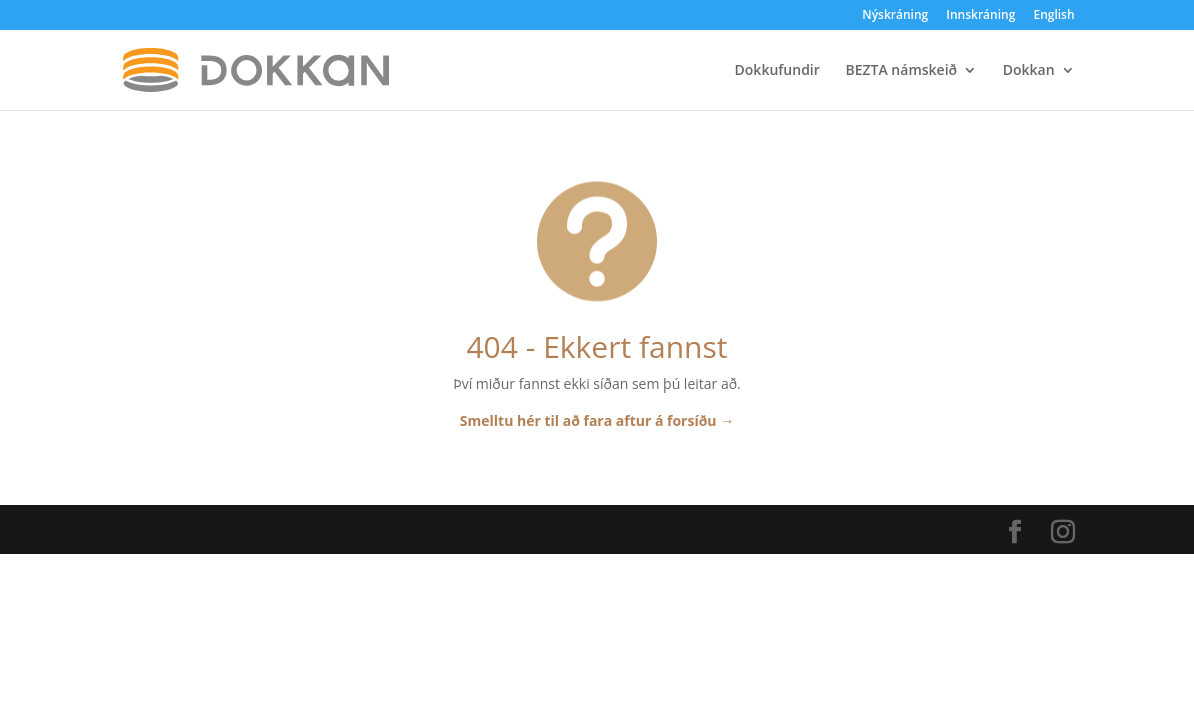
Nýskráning (895, 16)
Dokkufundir (777, 71)
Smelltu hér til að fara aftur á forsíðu (597, 420)
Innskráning (980, 16)
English (1053, 16)
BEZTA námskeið (901, 71)
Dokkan (1029, 71)
